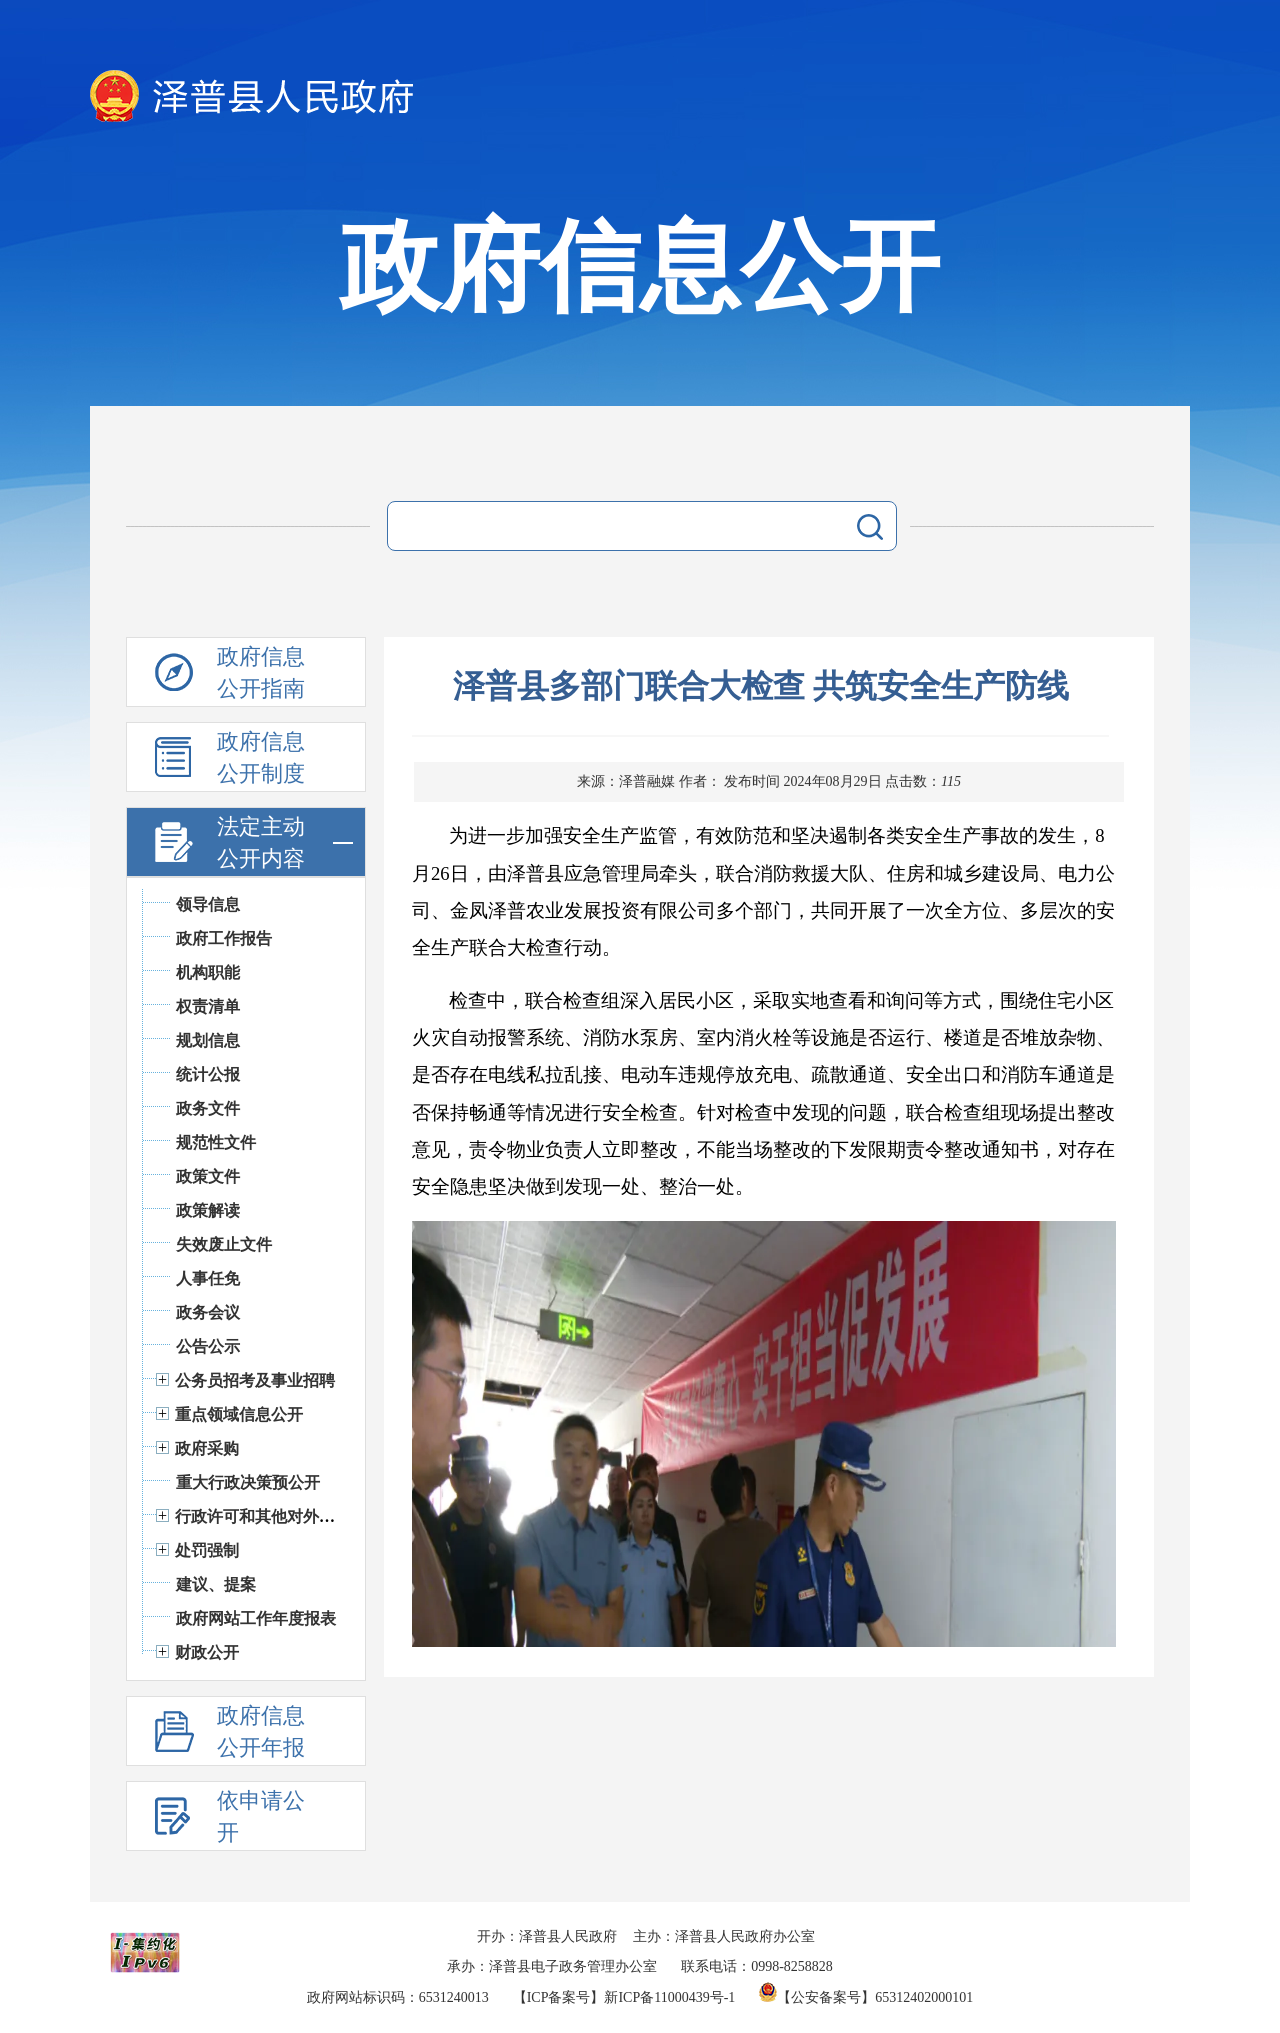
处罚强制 (207, 1550)
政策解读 (208, 1210)
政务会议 (208, 1312)
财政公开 (207, 1652)
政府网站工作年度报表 (256, 1618)
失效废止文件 (224, 1244)
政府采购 (207, 1448)
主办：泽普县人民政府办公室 (724, 1936)
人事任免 (208, 1278)
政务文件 (208, 1108)
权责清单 (208, 1006)
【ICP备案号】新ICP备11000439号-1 (624, 1997)
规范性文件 (216, 1142)
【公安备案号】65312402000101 (866, 1997)
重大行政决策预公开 (248, 1482)
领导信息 (208, 904)
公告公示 (208, 1346)
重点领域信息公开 (239, 1414)
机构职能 (208, 972)
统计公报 (208, 1074)
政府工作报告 (224, 938)
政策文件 (208, 1176)
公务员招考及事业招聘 (255, 1380)
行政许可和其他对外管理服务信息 (295, 1516)
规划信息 (208, 1040)
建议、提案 (216, 1584)
